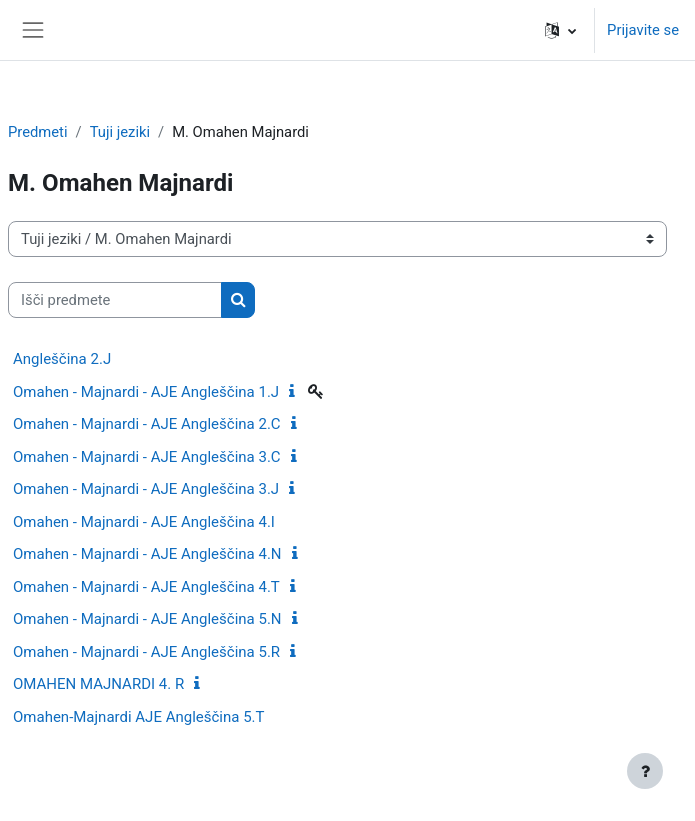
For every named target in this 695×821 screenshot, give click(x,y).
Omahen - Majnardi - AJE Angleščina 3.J (146, 489)
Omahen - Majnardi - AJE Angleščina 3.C (147, 457)
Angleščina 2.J (62, 359)
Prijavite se (643, 30)
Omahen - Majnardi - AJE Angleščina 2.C (147, 424)
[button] (560, 30)
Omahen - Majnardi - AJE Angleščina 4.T (146, 587)
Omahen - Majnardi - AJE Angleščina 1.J (146, 392)
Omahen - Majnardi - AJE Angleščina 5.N (147, 619)
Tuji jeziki (120, 132)
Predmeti (38, 132)
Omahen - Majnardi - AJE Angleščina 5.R (146, 652)
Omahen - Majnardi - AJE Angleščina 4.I (144, 522)
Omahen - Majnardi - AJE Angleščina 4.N (147, 554)
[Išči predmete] (115, 300)
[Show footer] (645, 771)
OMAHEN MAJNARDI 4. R (98, 684)
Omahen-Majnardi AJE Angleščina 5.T (138, 717)
